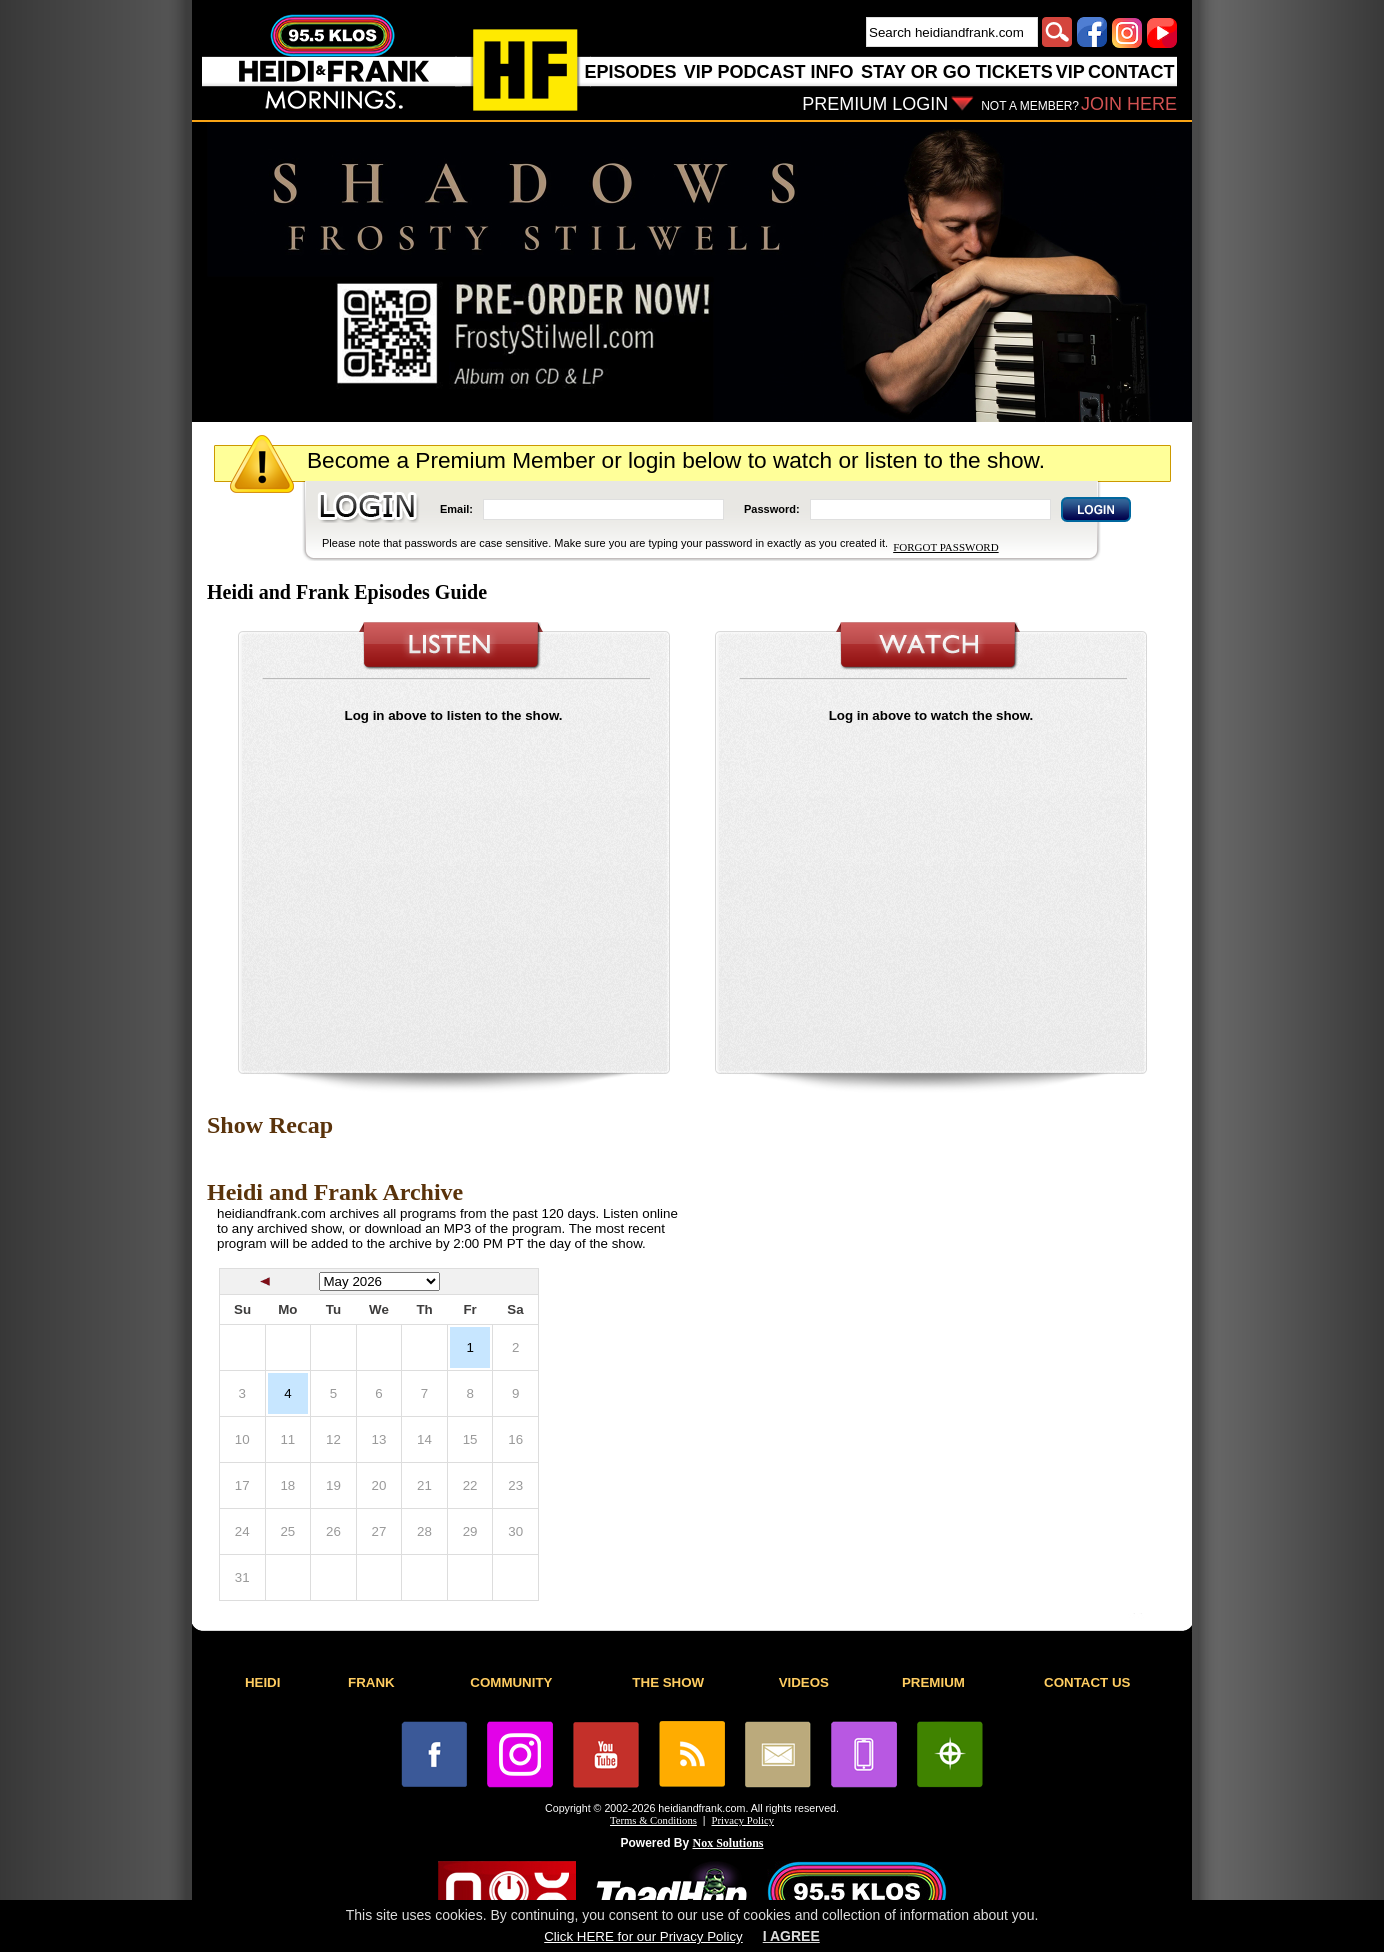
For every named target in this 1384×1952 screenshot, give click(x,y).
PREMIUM (933, 1682)
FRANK (371, 1682)
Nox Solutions (728, 1843)
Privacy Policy (743, 1820)
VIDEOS (804, 1682)
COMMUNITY (511, 1682)
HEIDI (263, 1682)
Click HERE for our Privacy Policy (643, 1936)
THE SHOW (668, 1682)
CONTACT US (1087, 1682)
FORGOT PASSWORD (945, 547)
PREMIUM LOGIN (875, 104)
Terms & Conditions (653, 1820)
